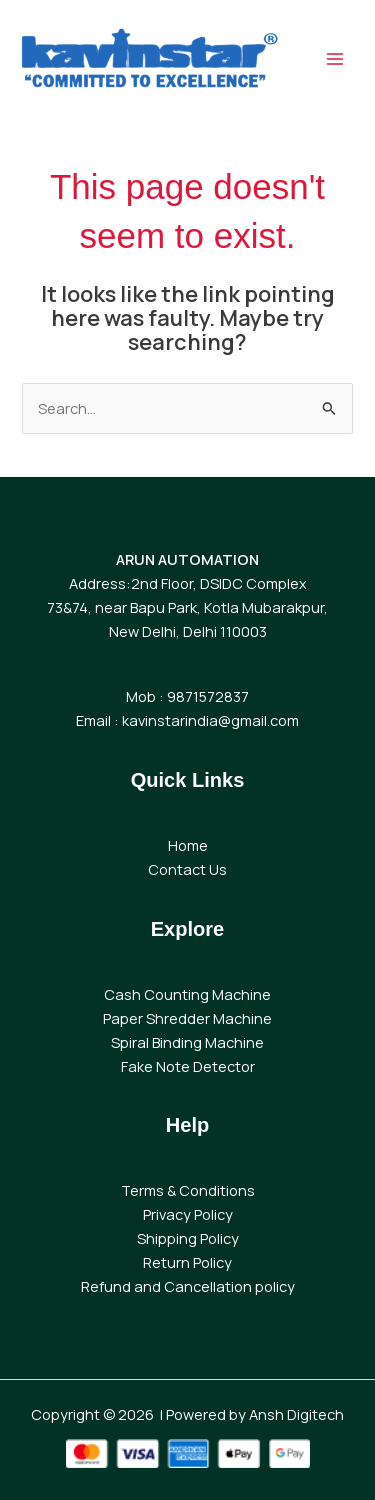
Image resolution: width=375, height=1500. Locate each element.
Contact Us (187, 869)
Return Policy (187, 1262)
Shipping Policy (188, 1238)
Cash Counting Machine (187, 994)
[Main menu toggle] (335, 59)
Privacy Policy (188, 1214)
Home (188, 845)
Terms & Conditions (188, 1190)
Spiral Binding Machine (187, 1042)
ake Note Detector (191, 1066)
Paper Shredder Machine (187, 1018)
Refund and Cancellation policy (188, 1286)
